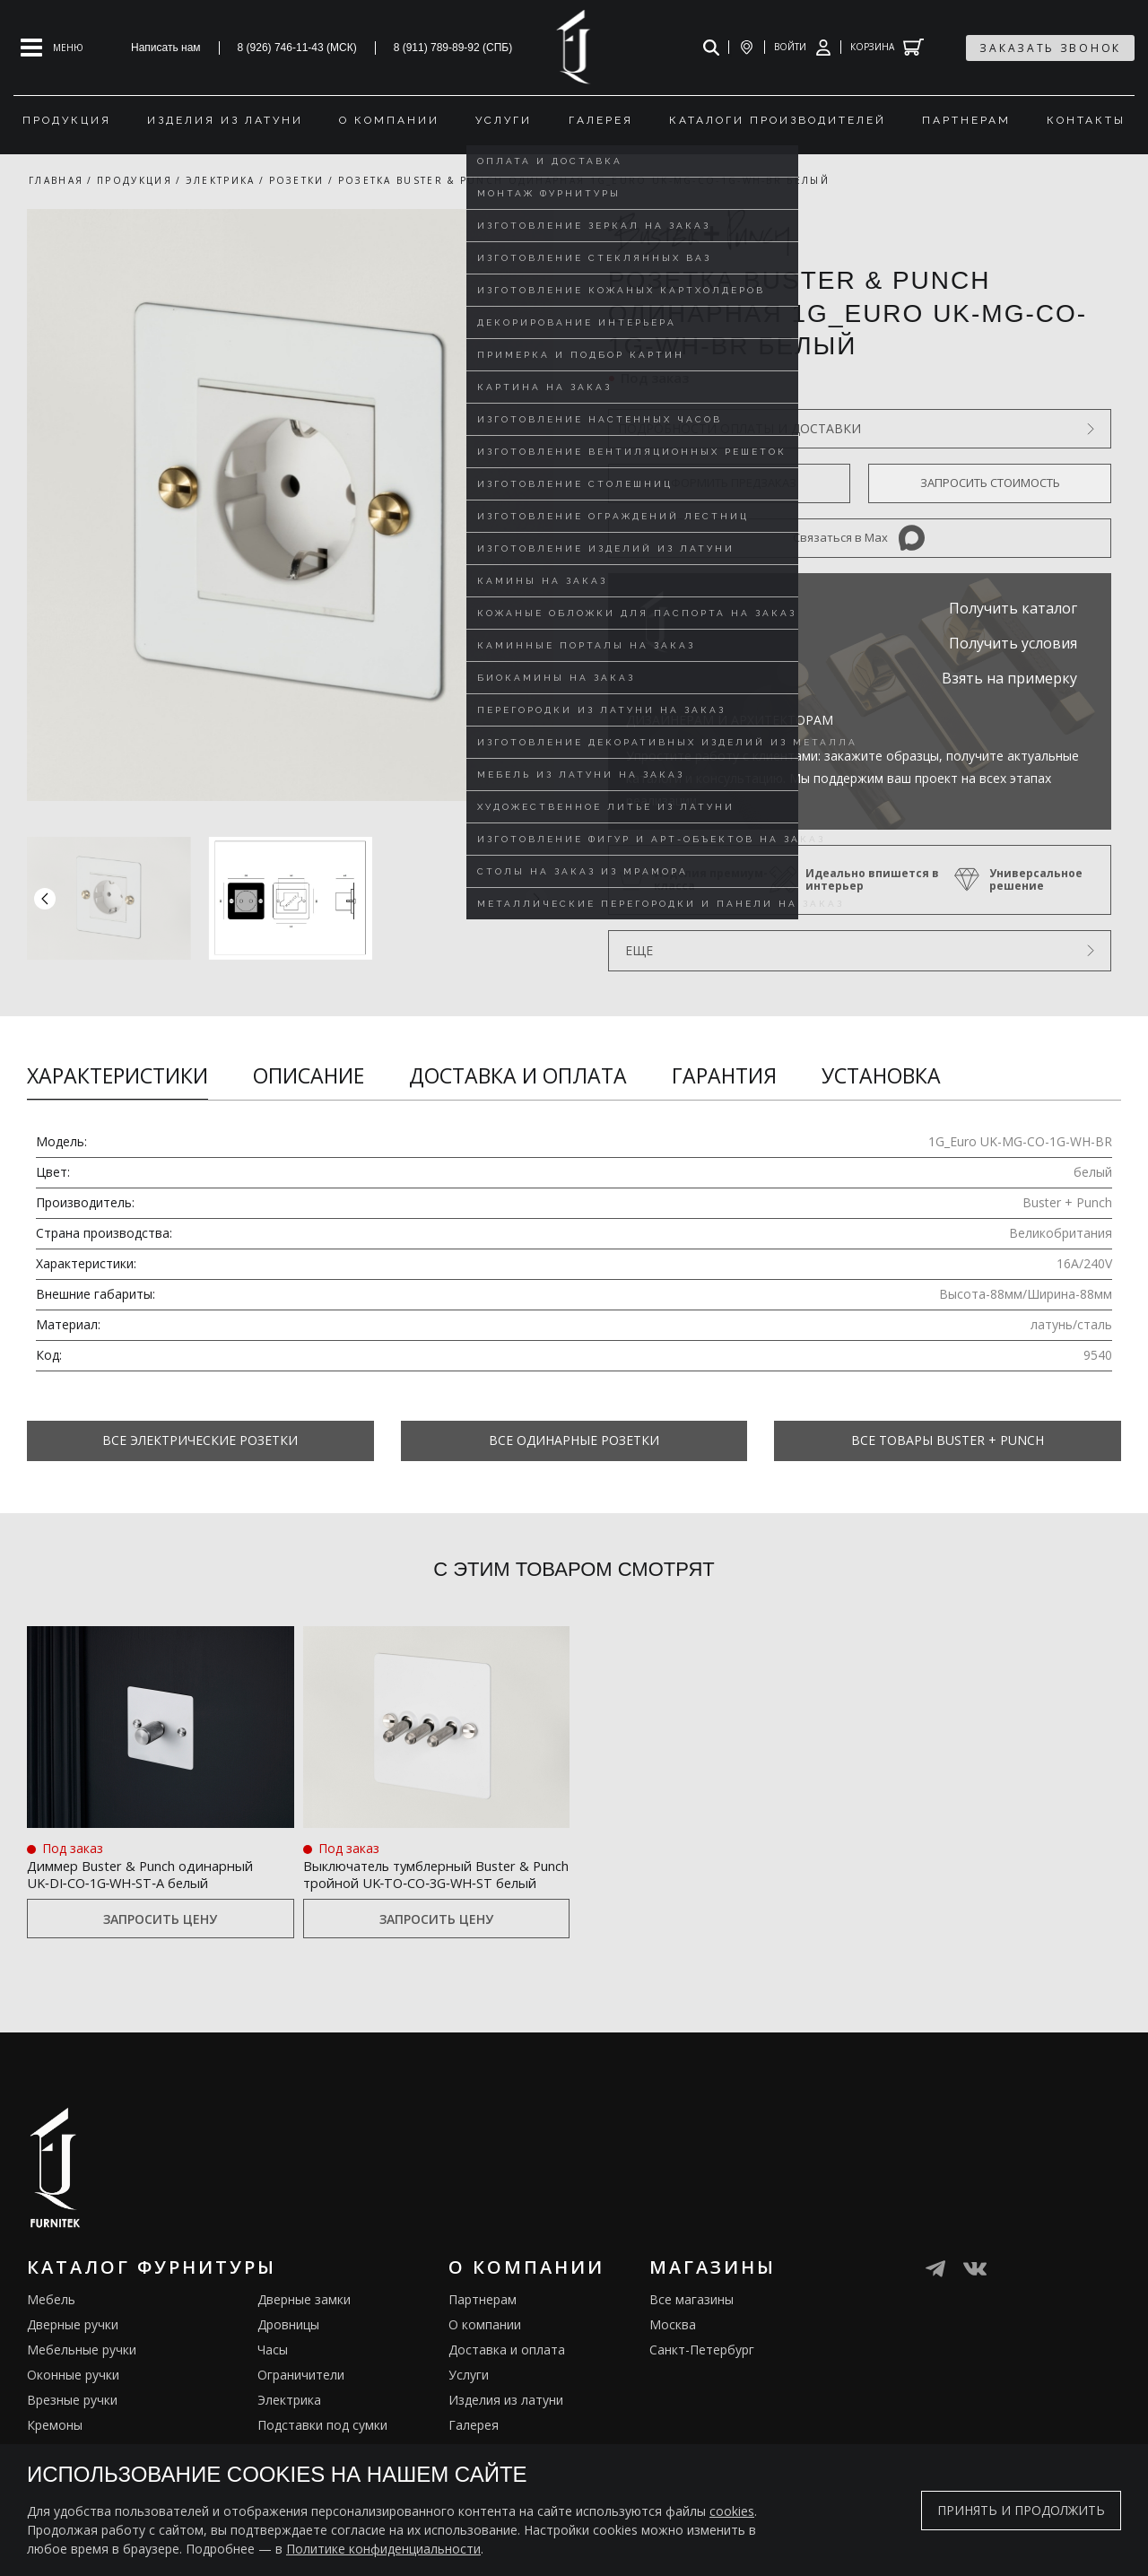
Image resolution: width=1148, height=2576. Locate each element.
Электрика (289, 2421)
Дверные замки (304, 2320)
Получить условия (1013, 643)
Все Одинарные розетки (574, 1440)
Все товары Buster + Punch (947, 1440)
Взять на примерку (1009, 678)
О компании (484, 2345)
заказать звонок (1050, 48)
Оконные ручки (73, 2396)
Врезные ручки (72, 2421)
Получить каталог (1013, 608)
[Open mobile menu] (52, 47)
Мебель (51, 2320)
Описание (308, 1075)
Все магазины (691, 2320)
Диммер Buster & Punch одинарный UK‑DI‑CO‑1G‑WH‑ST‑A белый (140, 1881)
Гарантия (724, 1075)
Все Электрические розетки (200, 1440)
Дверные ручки (72, 2345)
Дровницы (288, 2345)
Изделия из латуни (505, 2421)
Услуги (468, 2396)
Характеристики (117, 1075)
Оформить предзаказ (729, 482)
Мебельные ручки (81, 2371)
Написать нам (166, 47)
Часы (272, 2371)
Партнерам (482, 2320)
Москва (672, 2345)
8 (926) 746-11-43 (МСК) (297, 47)
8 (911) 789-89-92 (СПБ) (453, 47)
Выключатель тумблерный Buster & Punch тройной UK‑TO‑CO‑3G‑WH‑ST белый (413, 1881)
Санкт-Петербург (701, 2371)
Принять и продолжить (1021, 2510)
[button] (536, 898)
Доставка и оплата (518, 1075)
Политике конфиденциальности (383, 2548)
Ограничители (300, 2396)
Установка (881, 1075)
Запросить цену (160, 1939)
